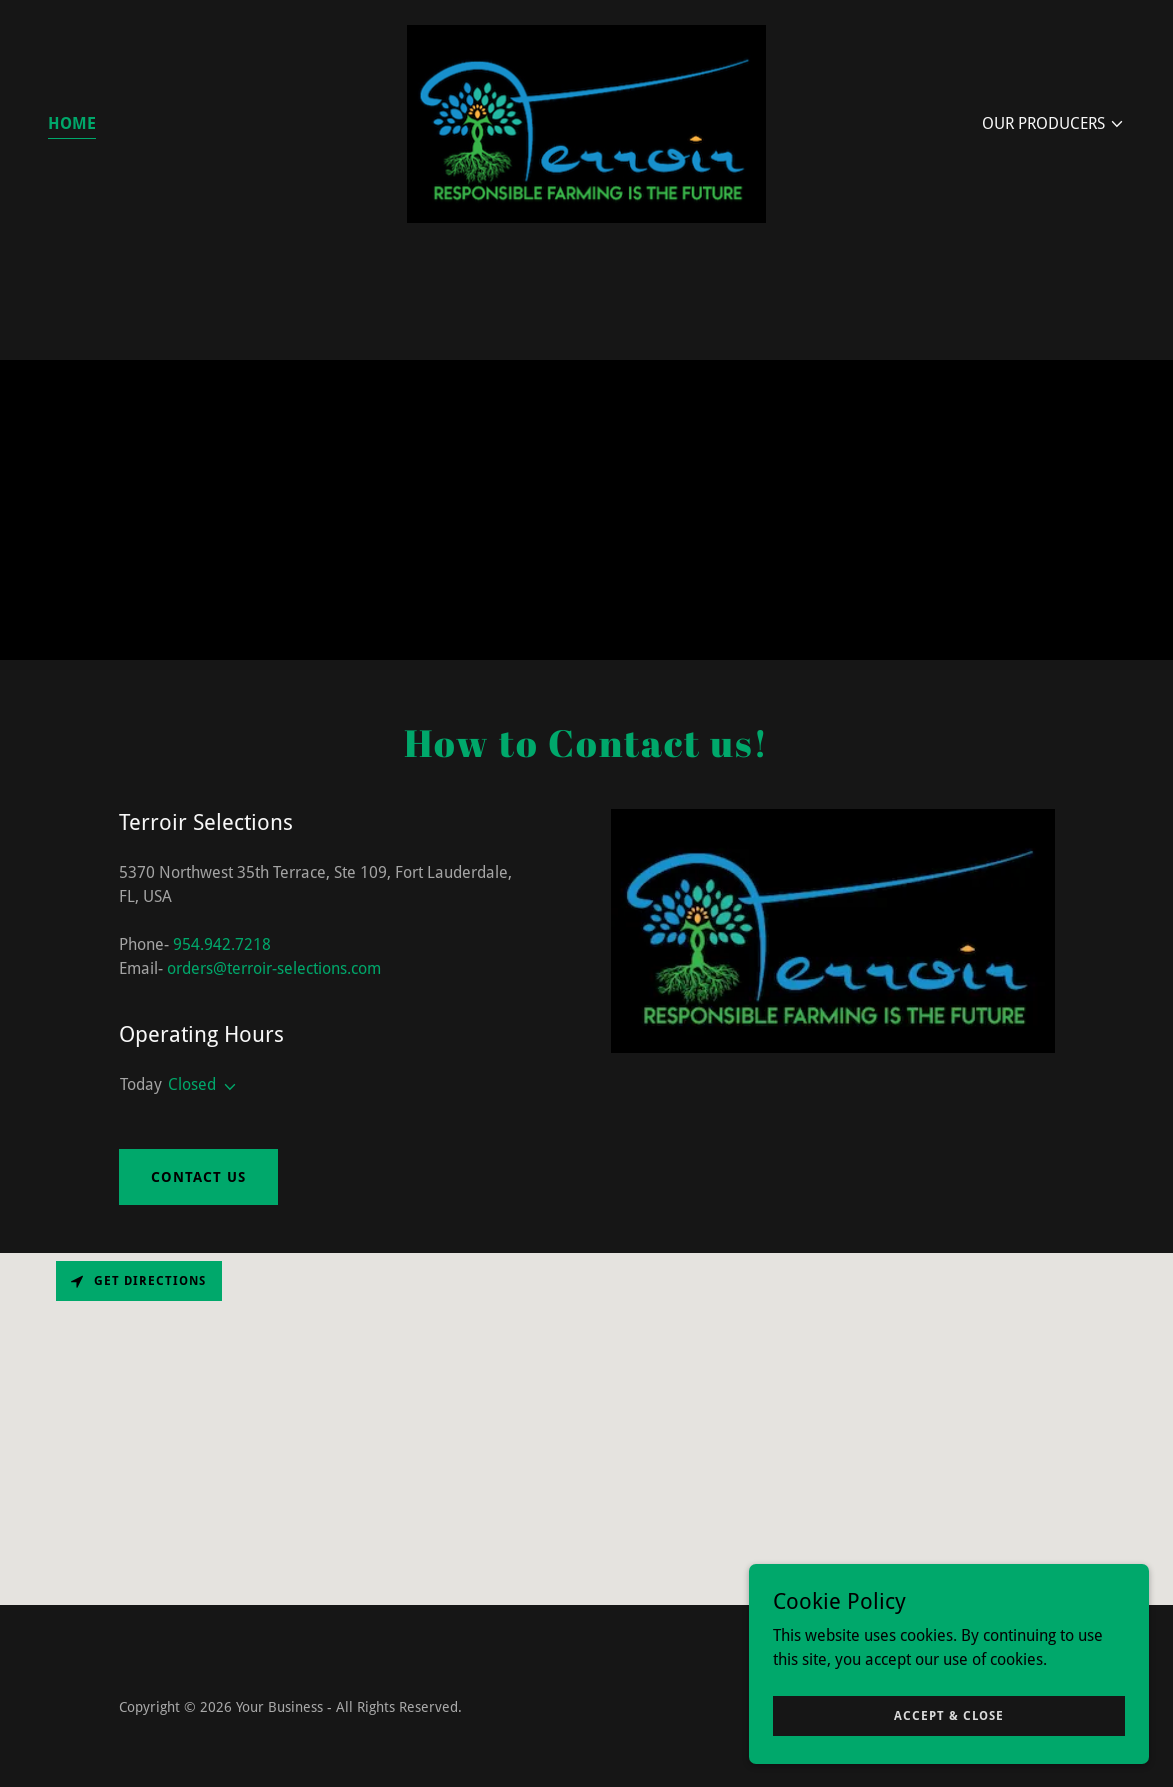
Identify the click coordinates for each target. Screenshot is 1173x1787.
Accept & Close (949, 1715)
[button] (1053, 124)
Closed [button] (192, 1084)
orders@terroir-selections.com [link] (274, 968)
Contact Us (198, 1177)
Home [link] (72, 123)
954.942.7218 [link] (222, 944)
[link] (586, 122)
